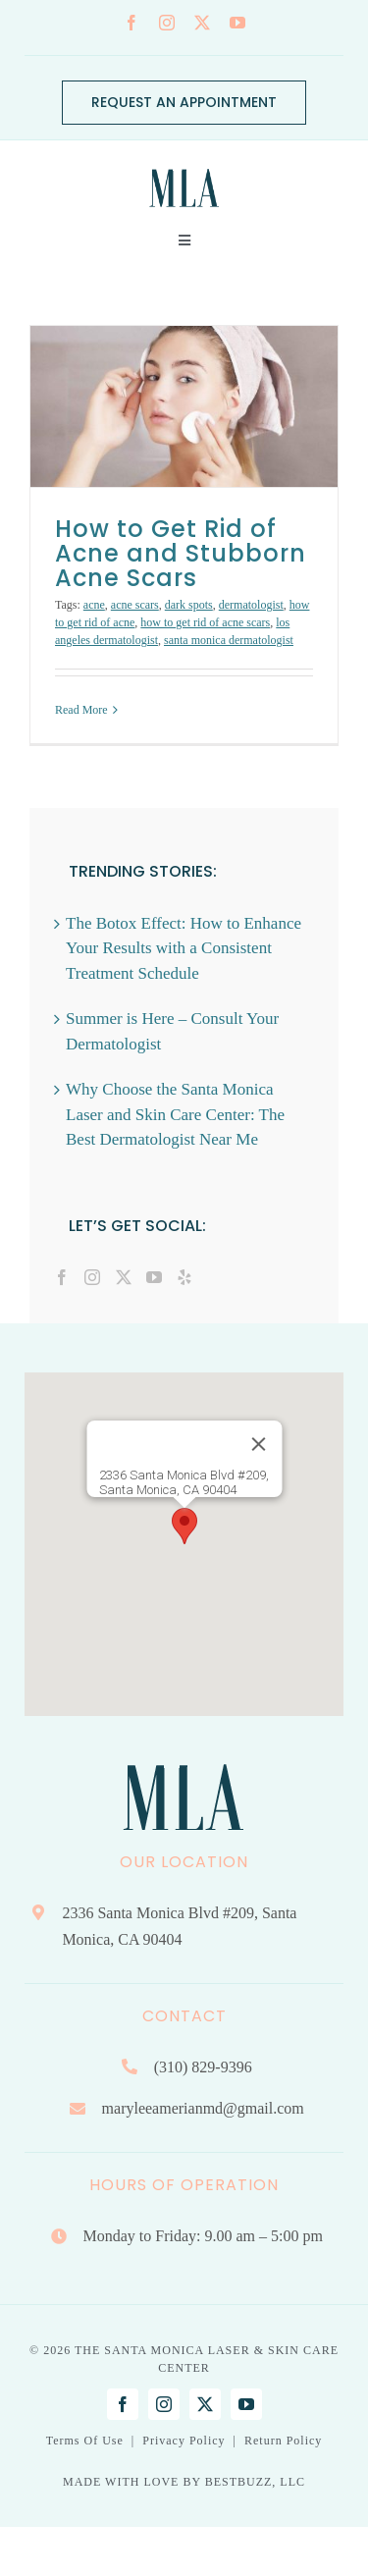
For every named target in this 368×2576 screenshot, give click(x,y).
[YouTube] (154, 1277)
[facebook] (131, 22)
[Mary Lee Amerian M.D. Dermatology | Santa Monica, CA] (184, 163)
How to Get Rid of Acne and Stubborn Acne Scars (180, 553)
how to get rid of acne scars (205, 622)
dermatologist (251, 605)
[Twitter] (123, 1277)
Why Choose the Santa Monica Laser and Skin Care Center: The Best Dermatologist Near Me (175, 1114)
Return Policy (283, 2440)
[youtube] (237, 22)
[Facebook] (62, 1277)
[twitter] (202, 22)
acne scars (135, 605)
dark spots (189, 605)
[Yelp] (184, 1277)
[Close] (258, 1444)
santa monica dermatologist (228, 640)
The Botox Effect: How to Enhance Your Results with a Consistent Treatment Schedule (183, 948)
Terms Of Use (85, 2440)
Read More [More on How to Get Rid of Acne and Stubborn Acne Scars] (81, 710)
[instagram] (167, 22)
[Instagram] (92, 1277)
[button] (184, 1526)
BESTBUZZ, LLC (255, 2482)
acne (94, 605)
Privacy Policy (183, 2440)
